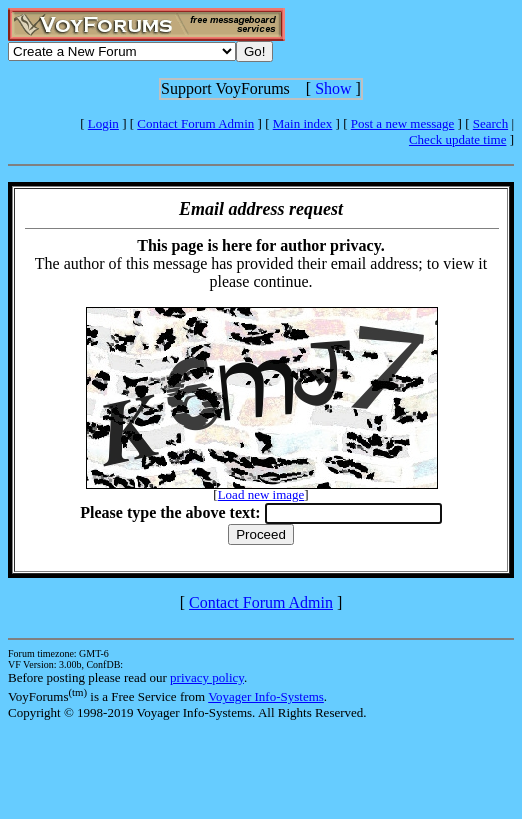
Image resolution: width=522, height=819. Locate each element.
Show (333, 88)
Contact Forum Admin (195, 123)
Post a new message (403, 123)
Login (103, 123)
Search (490, 123)
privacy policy (207, 677)
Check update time (457, 139)
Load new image (261, 494)
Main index (303, 123)
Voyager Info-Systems (266, 696)
